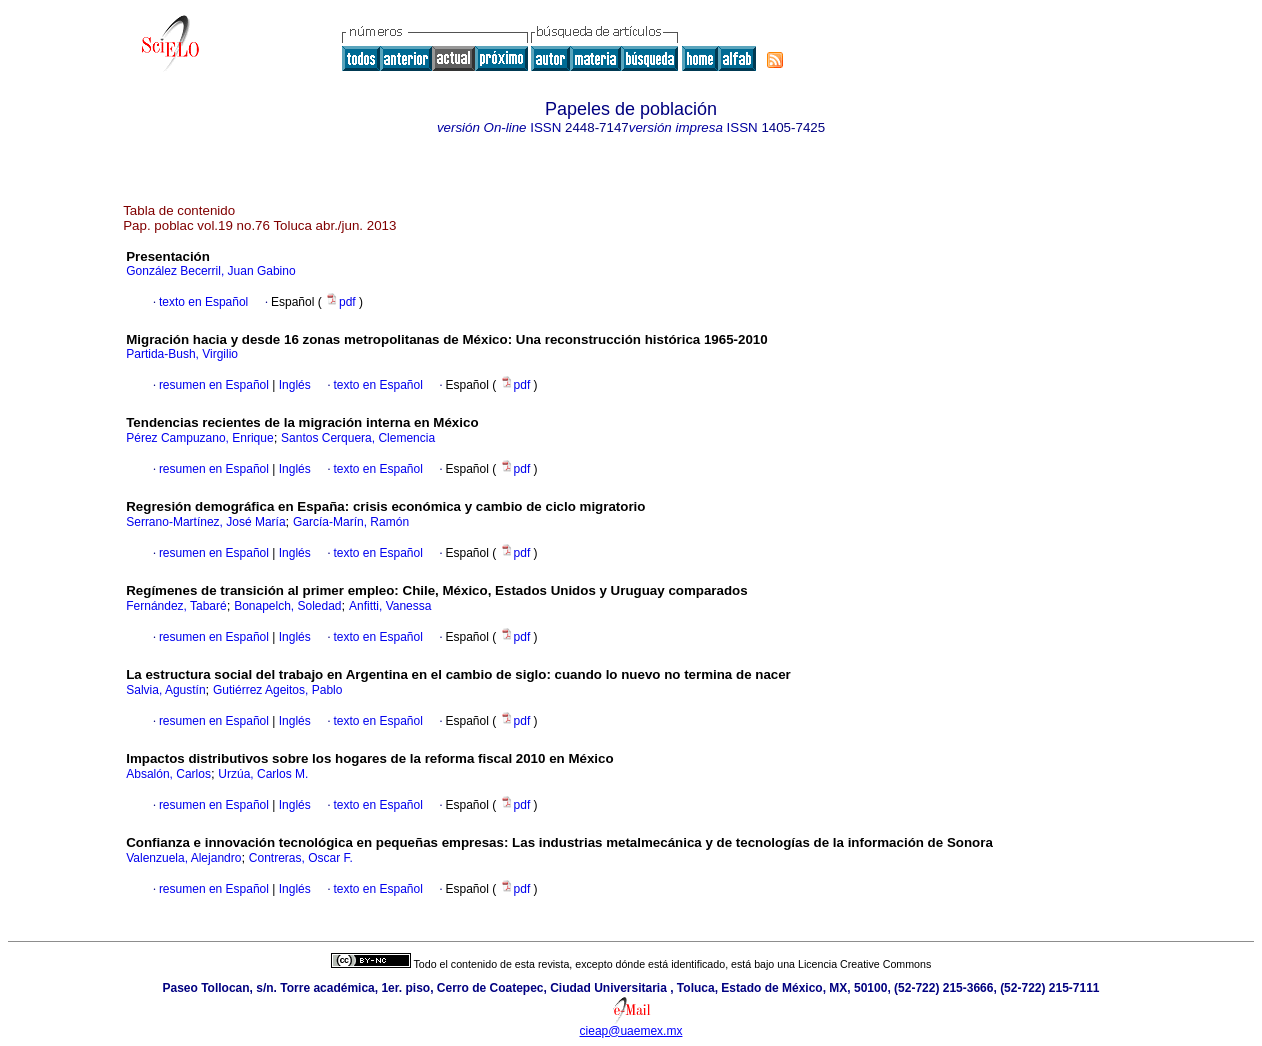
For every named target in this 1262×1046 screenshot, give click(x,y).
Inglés (292, 385)
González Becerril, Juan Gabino (210, 271)
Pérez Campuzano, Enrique (199, 438)
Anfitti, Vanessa (390, 606)
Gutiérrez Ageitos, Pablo (277, 690)
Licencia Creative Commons (864, 964)
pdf (342, 302)
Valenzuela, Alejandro (183, 858)
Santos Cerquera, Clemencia (358, 438)
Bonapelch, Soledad (287, 606)
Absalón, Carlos (168, 774)
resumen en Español (214, 385)
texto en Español (203, 302)
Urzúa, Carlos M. (263, 774)
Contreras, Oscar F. (301, 858)
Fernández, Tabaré (176, 606)
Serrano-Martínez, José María (205, 522)
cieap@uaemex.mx (631, 1031)
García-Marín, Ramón (351, 522)
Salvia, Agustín (165, 690)
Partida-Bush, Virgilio (182, 354)
